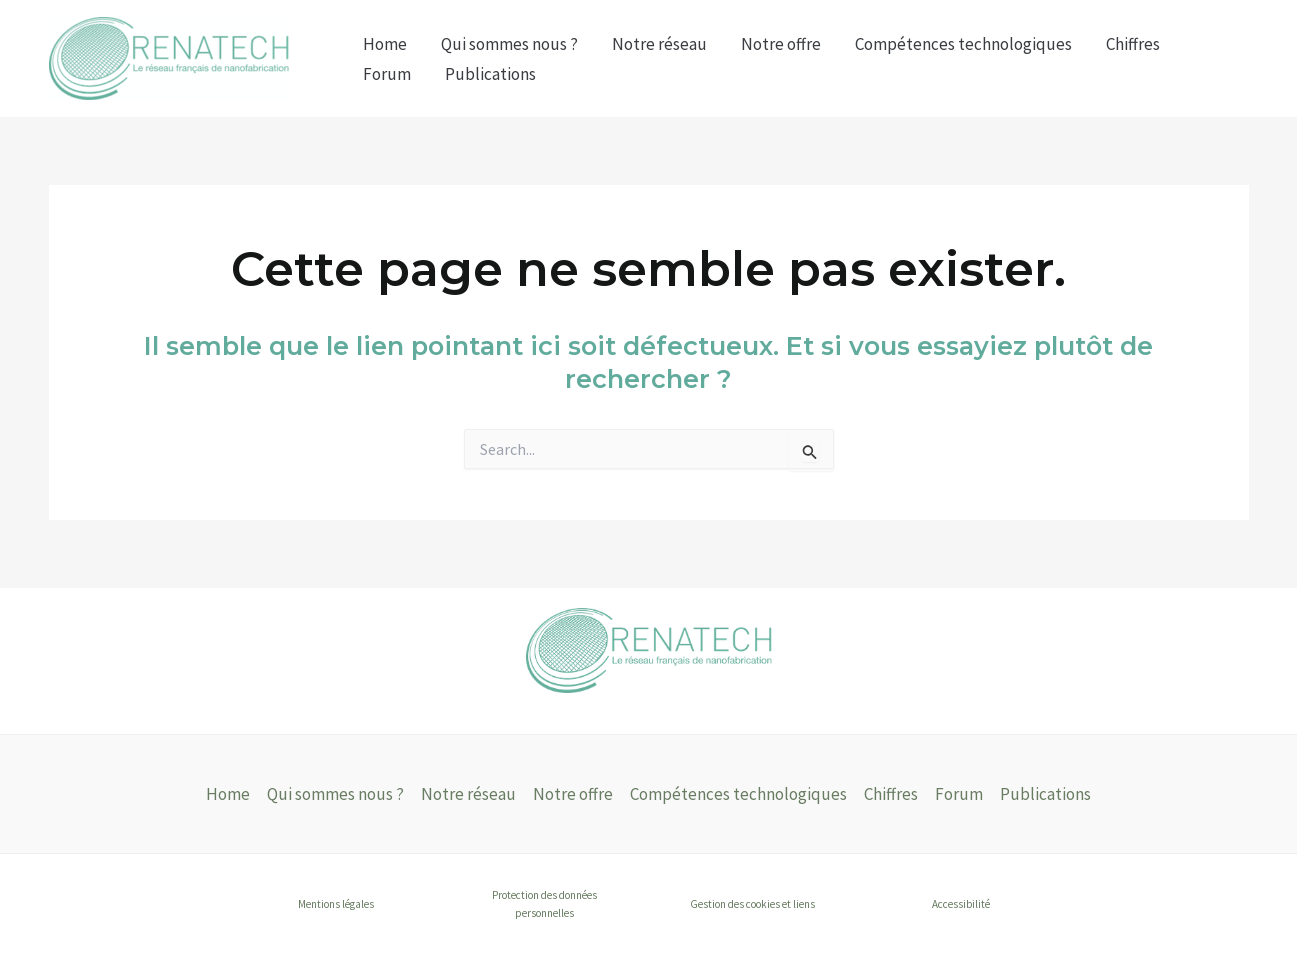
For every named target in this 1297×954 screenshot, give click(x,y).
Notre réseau (659, 44)
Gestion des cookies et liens (752, 904)
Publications (490, 74)
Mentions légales (336, 904)
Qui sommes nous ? (509, 44)
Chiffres (1133, 44)
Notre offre (781, 44)
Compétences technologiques (963, 44)
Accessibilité (961, 904)
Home (385, 44)
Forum (387, 74)
